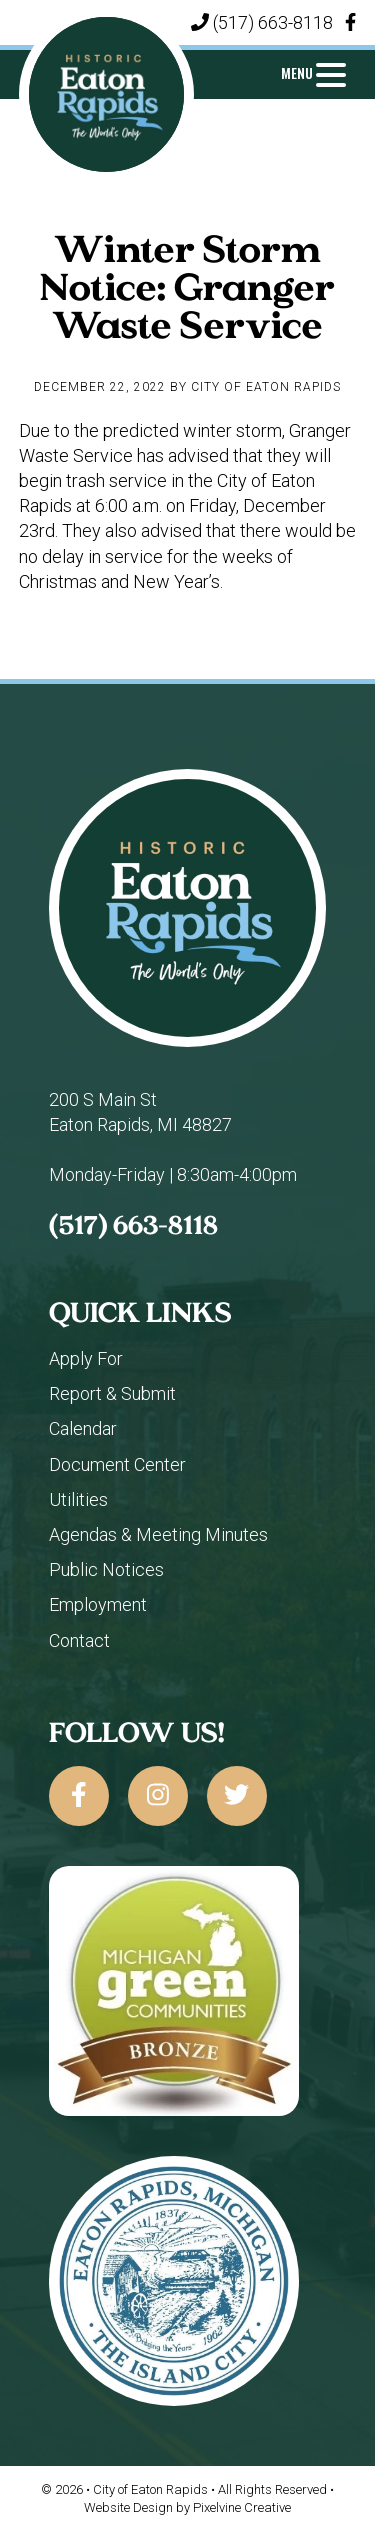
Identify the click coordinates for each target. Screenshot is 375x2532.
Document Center (117, 1464)
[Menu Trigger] (314, 72)
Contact (79, 1640)
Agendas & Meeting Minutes (158, 1534)
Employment (98, 1604)
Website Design (128, 2507)
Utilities (78, 1499)
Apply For (86, 1358)
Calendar (83, 1428)
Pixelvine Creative (242, 2507)
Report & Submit (112, 1393)
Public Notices (106, 1569)
